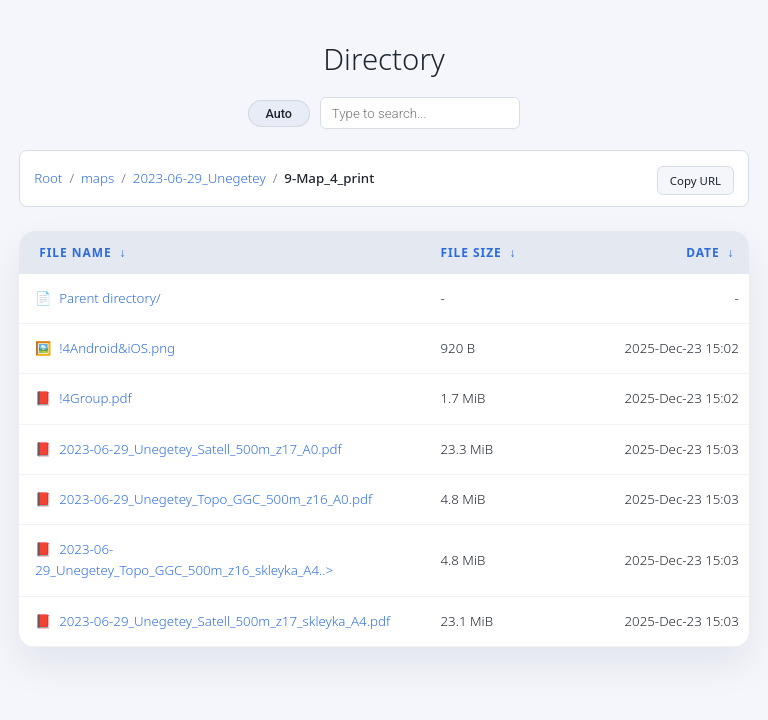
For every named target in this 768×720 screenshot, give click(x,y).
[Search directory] (420, 113)
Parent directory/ (109, 296)
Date (702, 250)
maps (97, 177)
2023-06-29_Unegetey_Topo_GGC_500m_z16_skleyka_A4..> (184, 557)
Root (48, 177)
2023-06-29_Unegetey (199, 177)
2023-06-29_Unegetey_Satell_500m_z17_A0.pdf (200, 447)
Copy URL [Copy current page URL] (692, 177)
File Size (470, 250)
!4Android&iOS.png (117, 346)
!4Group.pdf (95, 397)
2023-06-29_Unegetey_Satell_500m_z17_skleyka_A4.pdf (224, 619)
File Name (75, 250)
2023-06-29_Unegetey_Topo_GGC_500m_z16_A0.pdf (215, 497)
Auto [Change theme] (279, 113)
